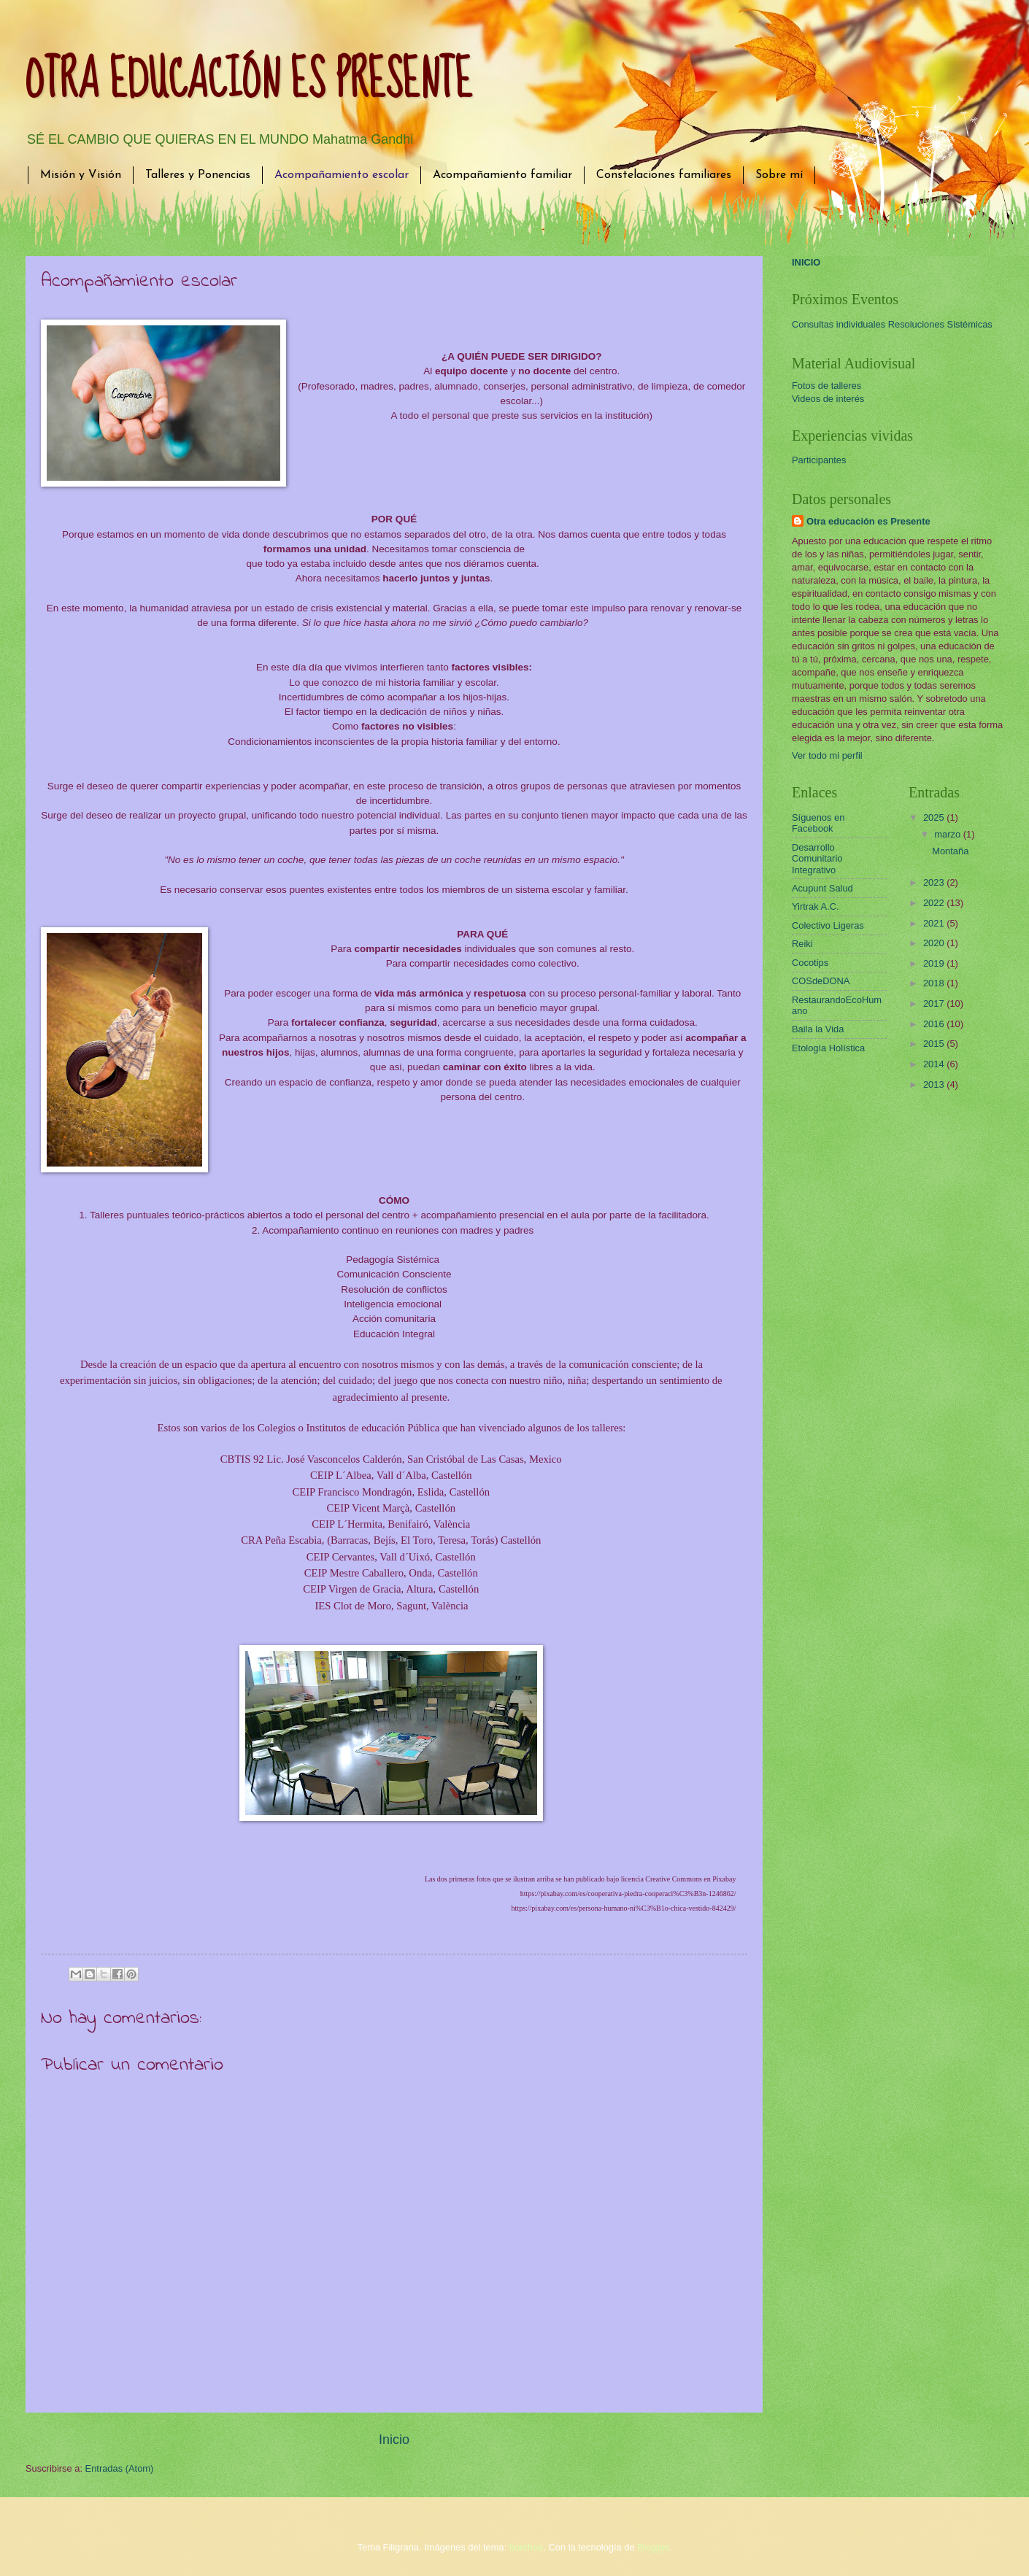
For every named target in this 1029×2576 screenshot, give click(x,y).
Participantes (819, 460)
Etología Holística (828, 1048)
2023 (935, 882)
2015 (935, 1043)
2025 (935, 817)
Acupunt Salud (822, 888)
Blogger (653, 2547)
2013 (935, 1084)
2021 (935, 923)
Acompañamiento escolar (341, 175)
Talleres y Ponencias (197, 175)
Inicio (394, 2439)
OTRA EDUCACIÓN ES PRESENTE (249, 80)
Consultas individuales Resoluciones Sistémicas (892, 324)
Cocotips (810, 962)
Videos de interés (828, 398)
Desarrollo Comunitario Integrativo (817, 858)
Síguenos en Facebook (818, 823)
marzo (948, 834)
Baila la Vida (818, 1029)
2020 (935, 942)
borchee (526, 2547)
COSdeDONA (820, 980)
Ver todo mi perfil (827, 755)
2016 (935, 1023)
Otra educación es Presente (868, 521)
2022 (935, 902)
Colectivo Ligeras (828, 925)
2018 (935, 983)
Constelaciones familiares (663, 175)
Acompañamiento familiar (502, 175)
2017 (935, 1003)
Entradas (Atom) (119, 2468)
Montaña (950, 851)
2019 (935, 963)
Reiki (802, 943)
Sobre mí (779, 175)
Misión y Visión (80, 175)
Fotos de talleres (826, 385)
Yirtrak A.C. (815, 906)
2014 (935, 1064)
